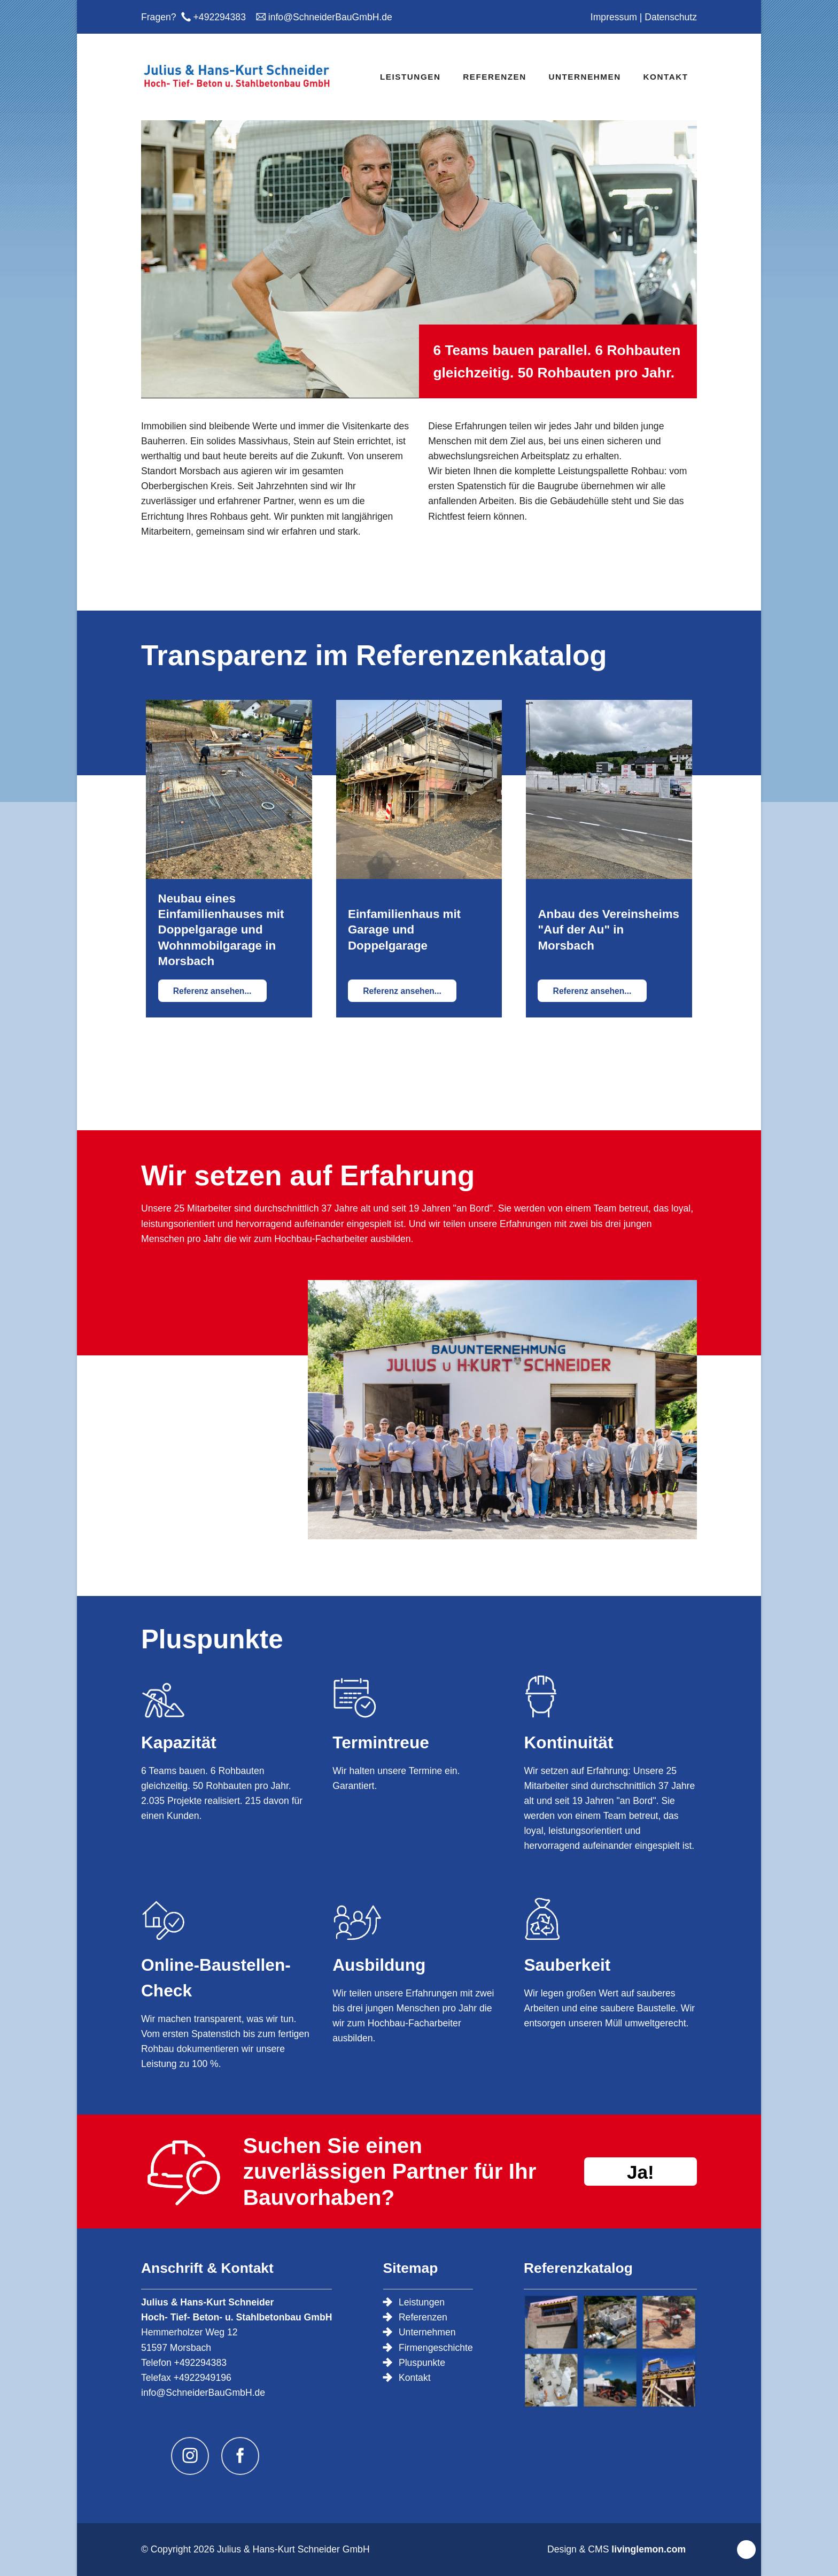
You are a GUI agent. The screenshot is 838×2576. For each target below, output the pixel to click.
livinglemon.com (648, 2549)
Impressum (614, 17)
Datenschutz (671, 17)
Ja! (640, 2172)
